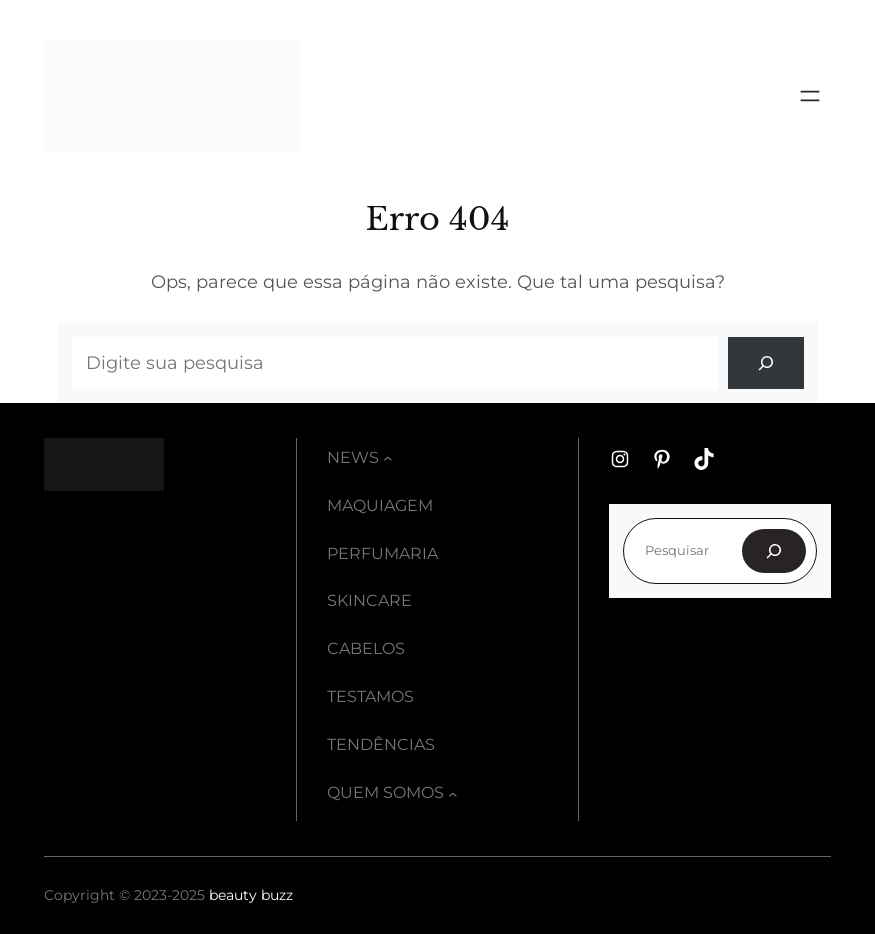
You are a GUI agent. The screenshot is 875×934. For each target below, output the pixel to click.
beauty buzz (251, 895)
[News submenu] (388, 458)
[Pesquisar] (774, 551)
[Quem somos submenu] (453, 794)
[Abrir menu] (810, 96)
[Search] (766, 363)
